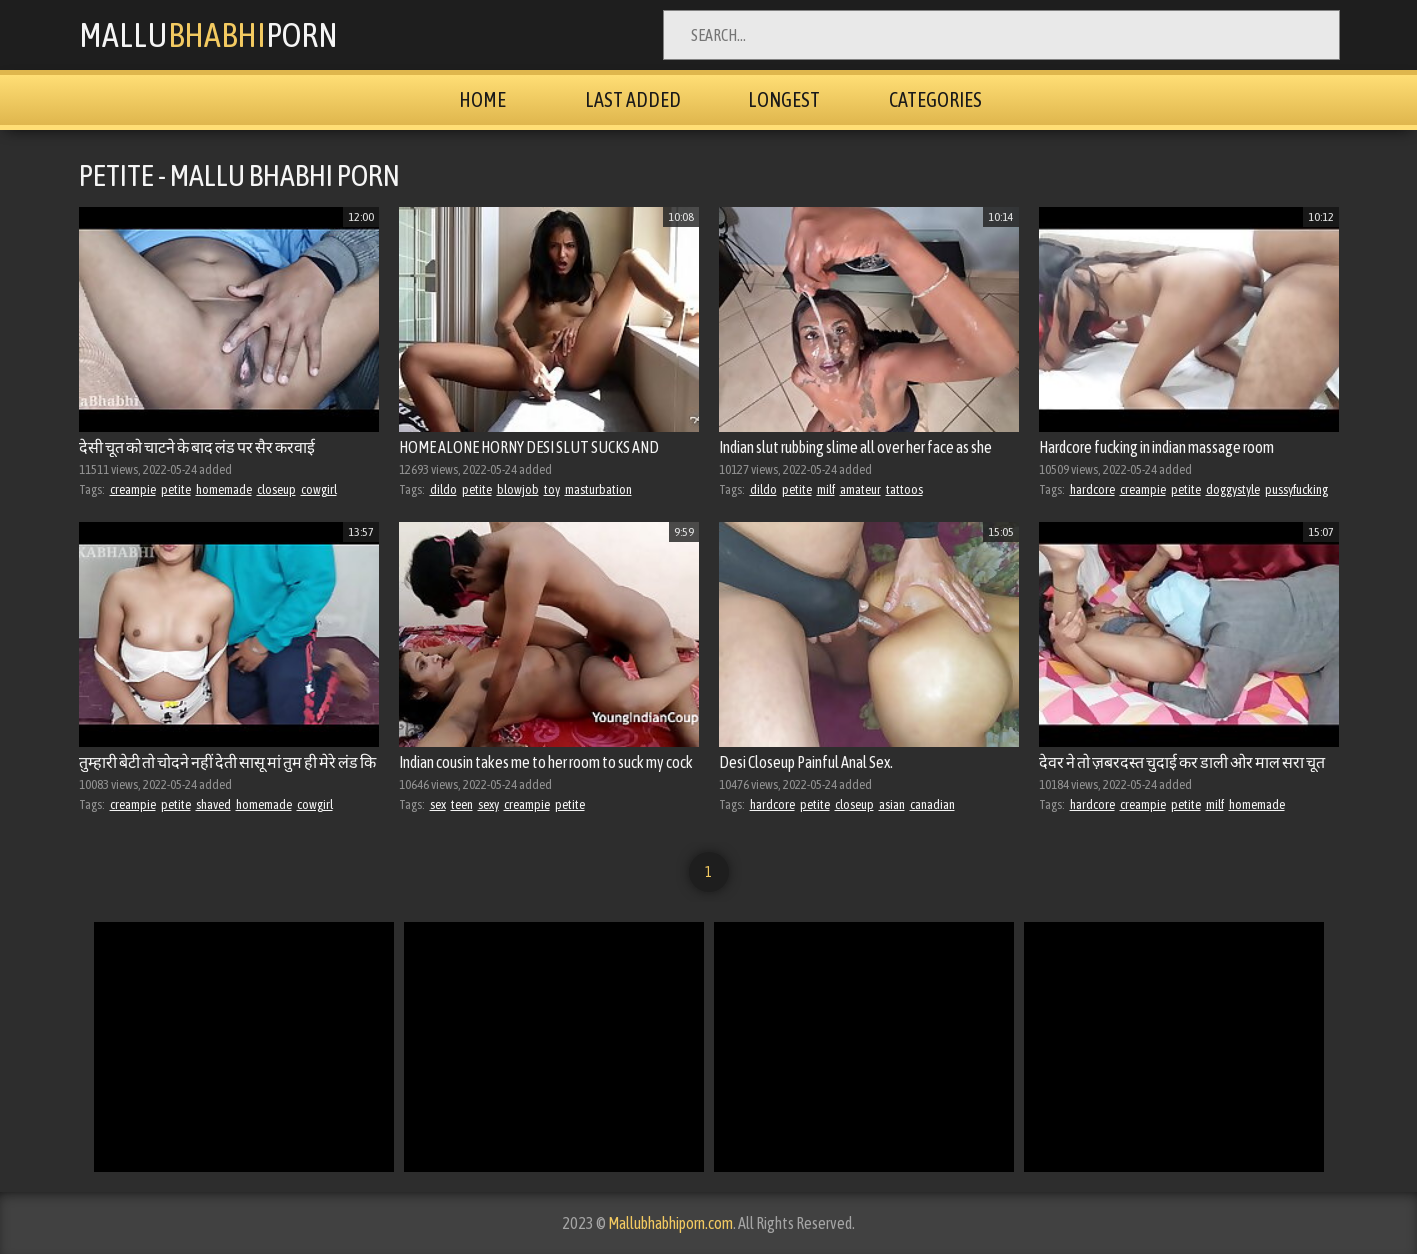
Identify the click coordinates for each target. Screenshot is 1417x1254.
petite (176, 489)
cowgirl (319, 489)
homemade (224, 489)
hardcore (1092, 489)
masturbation (598, 489)
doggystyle (1233, 489)
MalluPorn (208, 34)
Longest (784, 99)
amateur (860, 489)
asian (892, 804)
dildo (443, 489)
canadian (932, 804)
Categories (935, 99)
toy (552, 489)
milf (826, 489)
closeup (276, 489)
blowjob (518, 489)
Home (482, 99)
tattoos (904, 489)
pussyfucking (1296, 489)
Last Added (633, 99)
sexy (488, 804)
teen (462, 804)
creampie (133, 489)
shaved (213, 804)
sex (438, 804)
